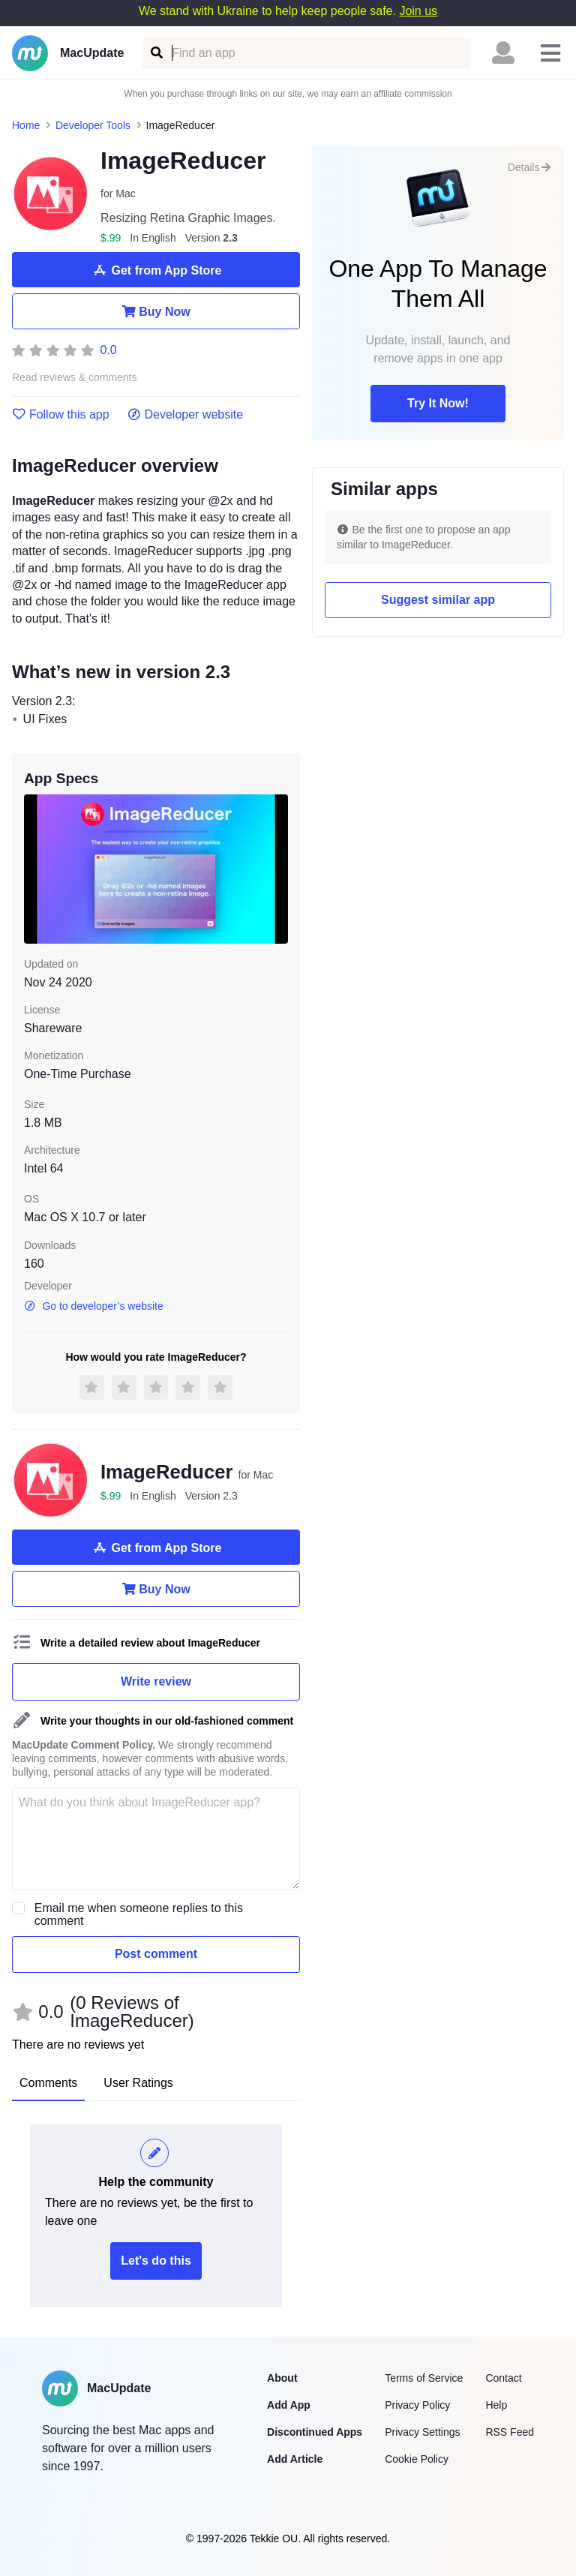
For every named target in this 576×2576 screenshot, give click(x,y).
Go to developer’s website (94, 1306)
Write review (156, 1681)
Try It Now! (438, 403)
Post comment (156, 1954)
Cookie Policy (416, 2459)
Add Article (294, 2459)
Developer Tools (93, 125)
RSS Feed (509, 2432)
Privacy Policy (417, 2405)
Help (496, 2405)
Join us (418, 11)
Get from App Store (156, 270)
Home (26, 125)
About (282, 2378)
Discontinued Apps (314, 2432)
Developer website (186, 415)
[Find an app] (155, 53)
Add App (288, 2405)
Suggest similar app (438, 600)
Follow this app (61, 415)
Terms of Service (424, 2378)
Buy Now (156, 311)
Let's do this (156, 2260)
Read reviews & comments (74, 377)
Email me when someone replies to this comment (138, 1914)
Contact (503, 2378)
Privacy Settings (422, 2432)
